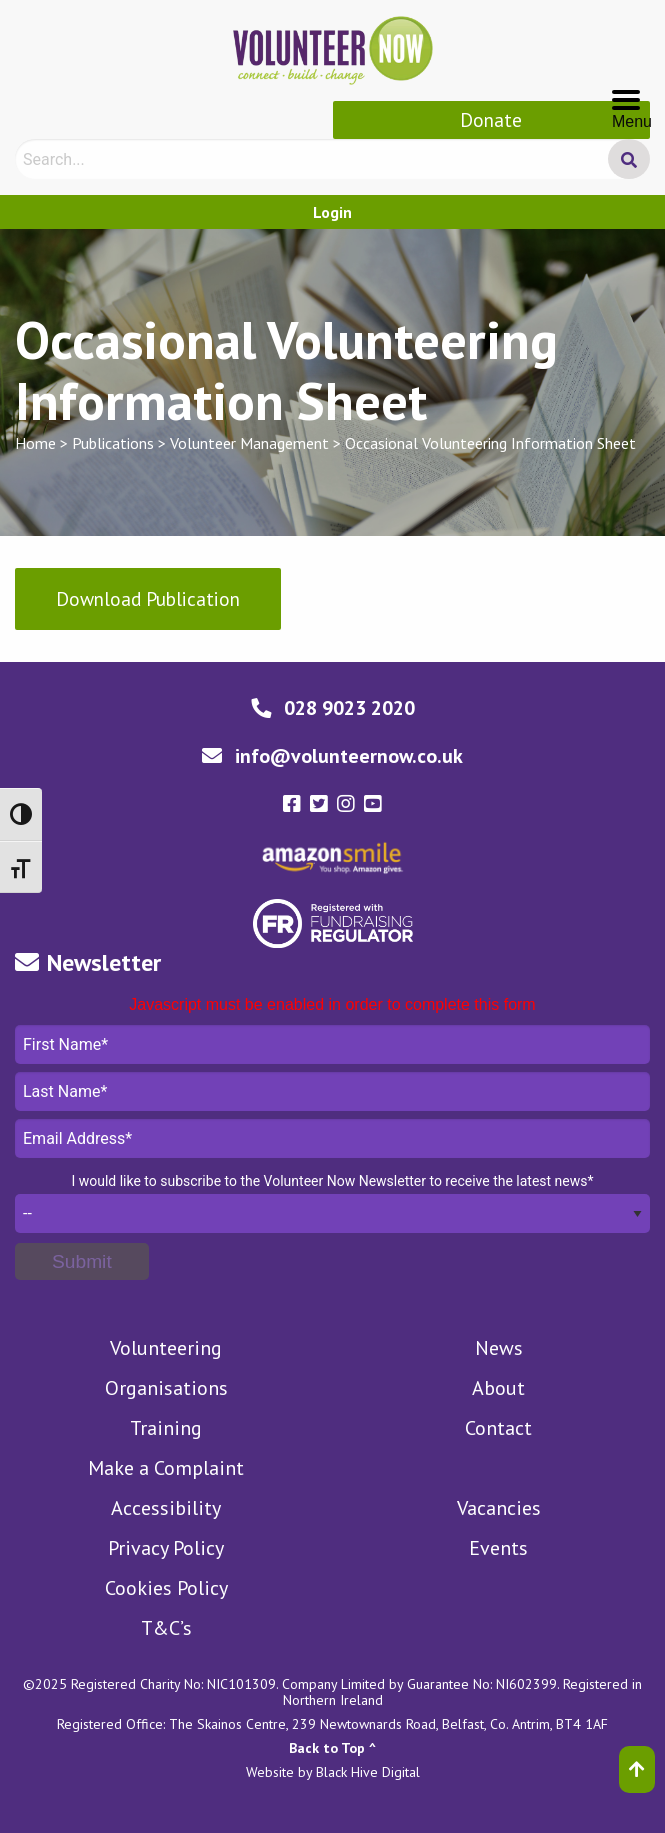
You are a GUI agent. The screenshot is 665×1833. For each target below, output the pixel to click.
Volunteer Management (249, 443)
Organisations (166, 1388)
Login (332, 212)
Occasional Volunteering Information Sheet (490, 443)
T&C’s (166, 1628)
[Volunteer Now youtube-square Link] (373, 804)
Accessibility (166, 1508)
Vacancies (499, 1508)
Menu (632, 102)
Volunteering (166, 1348)
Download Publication (148, 598)
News (499, 1348)
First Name (332, 1044)
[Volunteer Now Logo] (333, 48)
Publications (113, 443)
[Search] (329, 159)
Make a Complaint (166, 1468)
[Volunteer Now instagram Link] (348, 804)
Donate (491, 119)
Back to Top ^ (332, 1748)
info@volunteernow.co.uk (349, 756)
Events (498, 1548)
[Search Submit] (629, 159)
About (498, 1388)
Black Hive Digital (368, 1772)
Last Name (332, 1091)
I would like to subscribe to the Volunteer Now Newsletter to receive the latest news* (332, 1181)
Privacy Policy (166, 1548)
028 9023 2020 (349, 708)
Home (35, 443)
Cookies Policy (166, 1588)
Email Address (332, 1138)
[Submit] (82, 1261)
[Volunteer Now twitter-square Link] (321, 804)
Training (166, 1428)
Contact (498, 1428)
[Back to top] (637, 1769)
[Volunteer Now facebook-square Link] (294, 804)
